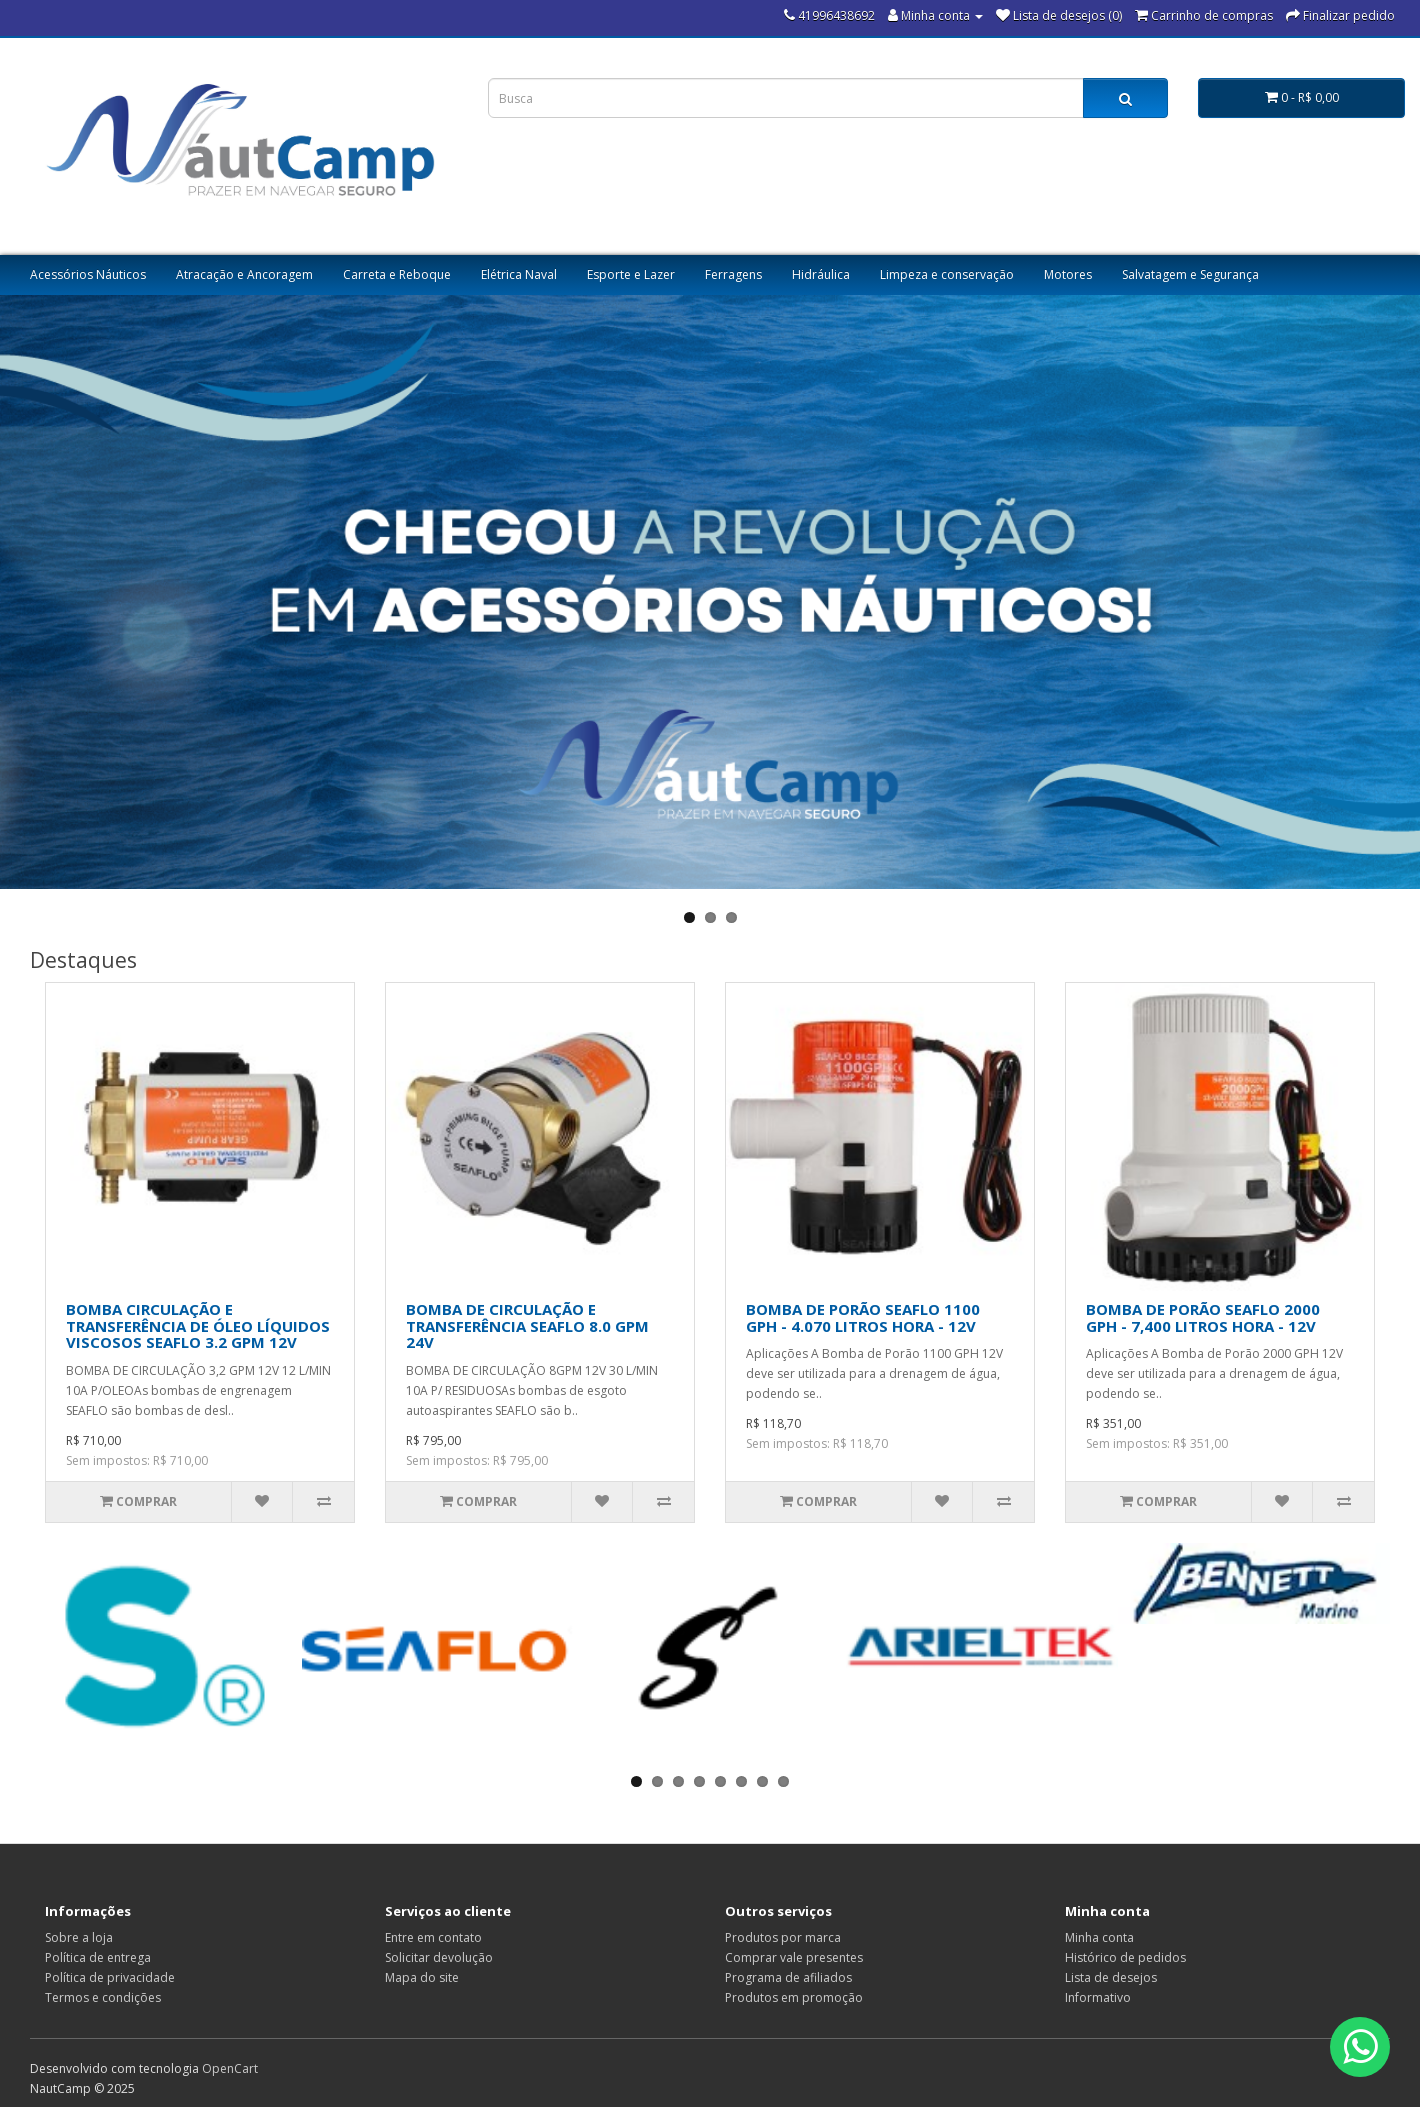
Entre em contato (433, 1937)
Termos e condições (103, 1997)
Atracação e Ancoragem (244, 274)
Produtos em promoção (794, 1997)
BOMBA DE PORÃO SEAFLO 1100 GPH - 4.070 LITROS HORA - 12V (863, 1317)
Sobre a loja (79, 1937)
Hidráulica (821, 274)
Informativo (1098, 1997)
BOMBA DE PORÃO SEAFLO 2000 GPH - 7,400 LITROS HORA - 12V (1203, 1317)
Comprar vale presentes (794, 1957)
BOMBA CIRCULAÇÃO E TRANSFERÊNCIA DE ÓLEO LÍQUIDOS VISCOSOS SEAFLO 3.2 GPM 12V (198, 1325)
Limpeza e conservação (947, 274)
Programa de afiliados (788, 1977)
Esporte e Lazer (631, 274)
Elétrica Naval (519, 274)
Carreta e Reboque (397, 274)
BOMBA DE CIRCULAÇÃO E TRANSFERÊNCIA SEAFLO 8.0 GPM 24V (527, 1325)
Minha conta (1099, 1937)
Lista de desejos (1111, 1977)
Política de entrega (98, 1957)
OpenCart (230, 2068)
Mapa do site (422, 1977)
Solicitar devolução (439, 1957)
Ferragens (733, 274)
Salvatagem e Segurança (1190, 274)
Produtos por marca (783, 1937)
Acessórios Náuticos (88, 274)
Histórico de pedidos (1125, 1957)
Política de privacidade (110, 1977)
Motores (1068, 274)
